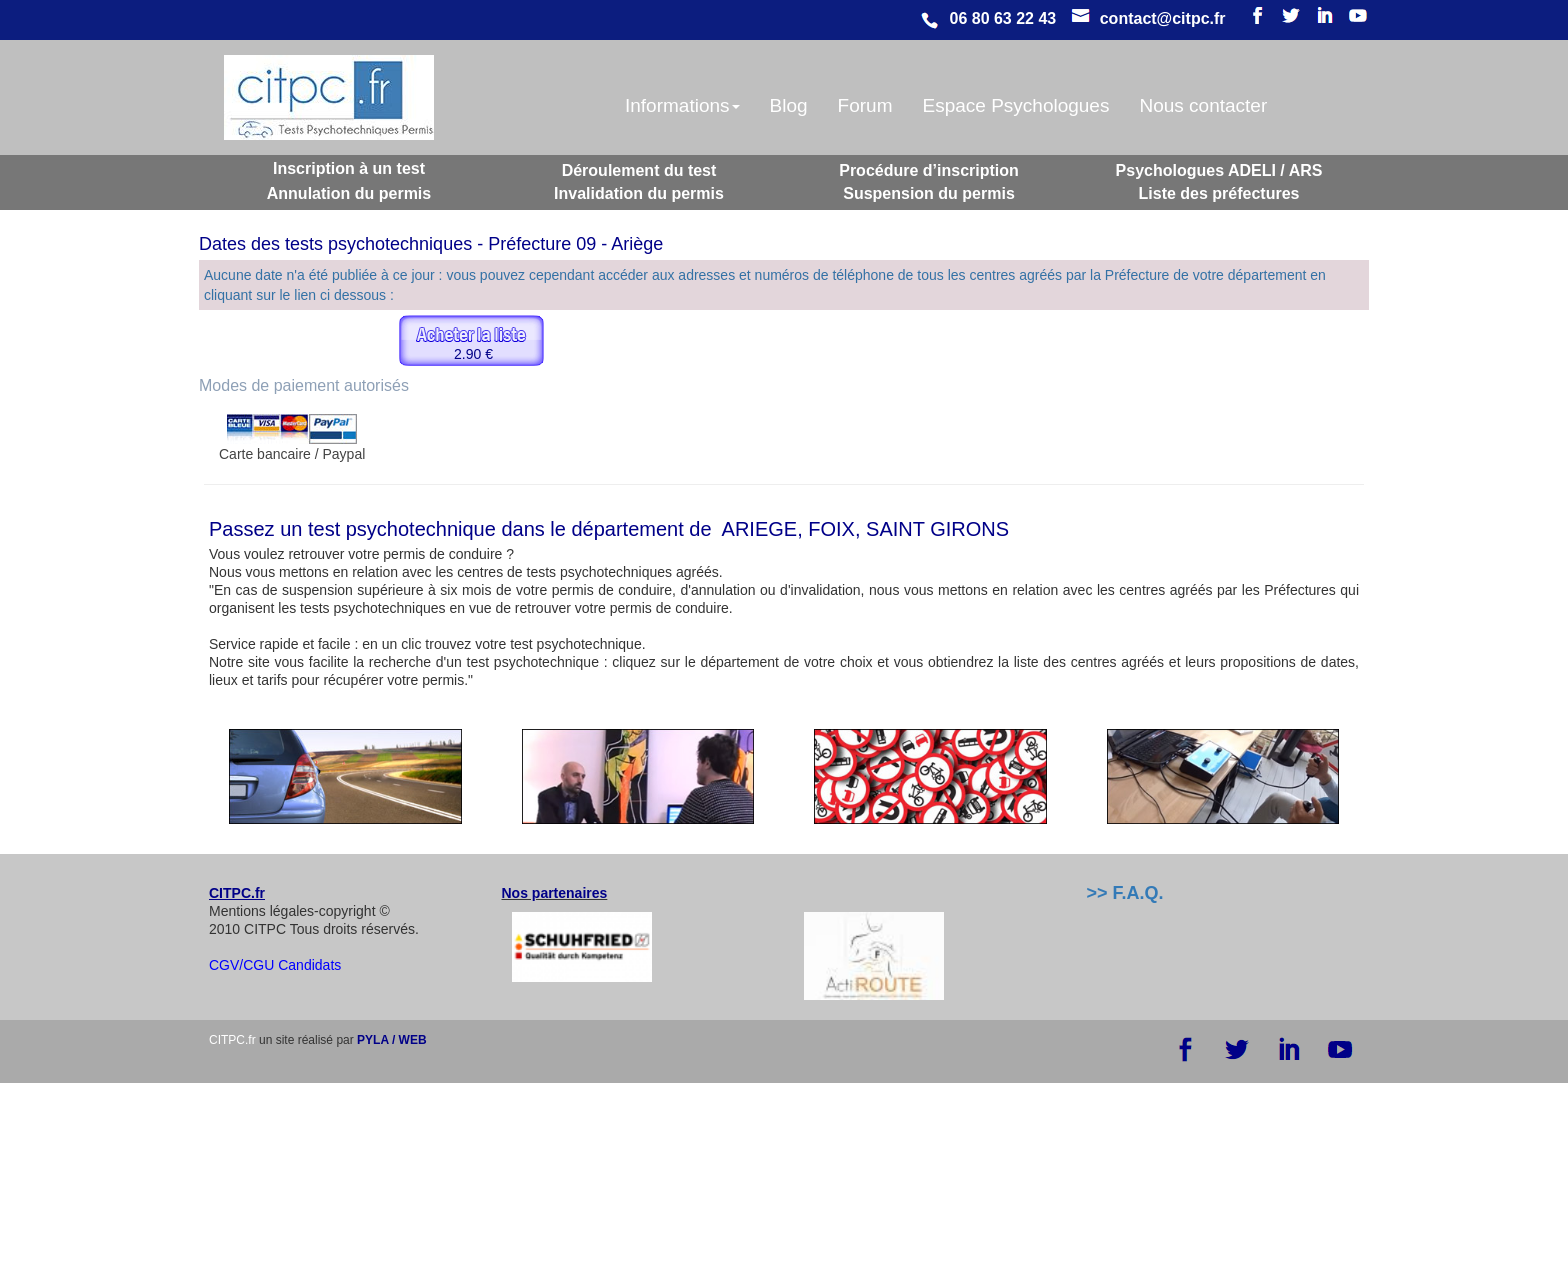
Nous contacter (1203, 105)
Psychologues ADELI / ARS (1219, 170)
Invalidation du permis (639, 193)
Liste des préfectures (1219, 193)
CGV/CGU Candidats (275, 965)
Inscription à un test (349, 168)
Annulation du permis (349, 193)
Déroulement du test (639, 170)
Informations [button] (682, 105)
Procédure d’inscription (929, 170)
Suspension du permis (929, 193)
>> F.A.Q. (1125, 893)
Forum (865, 105)
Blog (789, 105)
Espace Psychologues (1015, 105)
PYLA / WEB (392, 1040)
